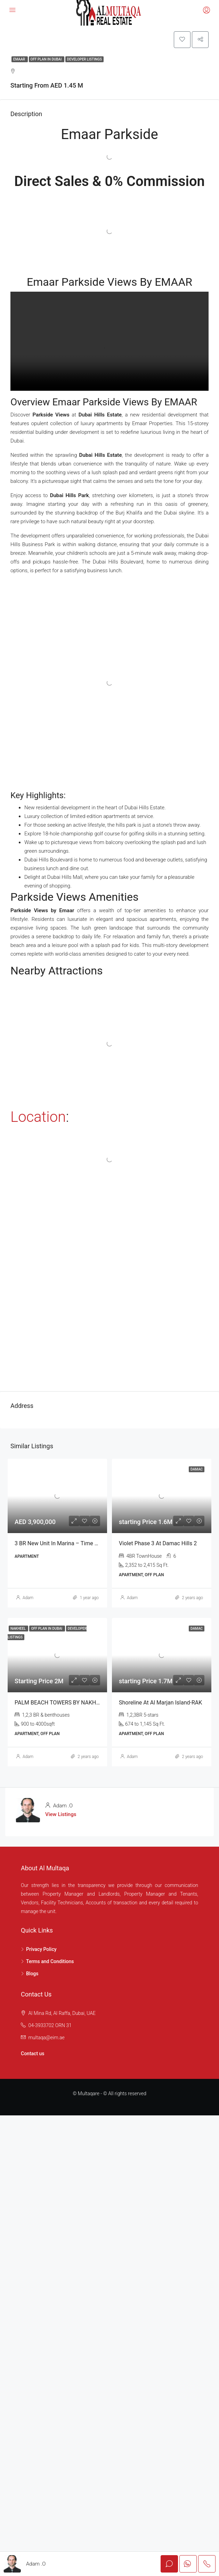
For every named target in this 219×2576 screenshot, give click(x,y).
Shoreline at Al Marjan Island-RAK (160, 1703)
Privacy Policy (41, 1950)
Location (38, 1117)
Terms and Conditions (50, 1962)
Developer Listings (84, 60)
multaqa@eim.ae (46, 2038)
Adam (28, 1598)
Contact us (32, 2054)
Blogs (32, 1974)
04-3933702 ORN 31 (50, 2026)
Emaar (19, 60)
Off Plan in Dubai (47, 60)
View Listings (60, 1815)
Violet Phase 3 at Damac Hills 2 (158, 1544)
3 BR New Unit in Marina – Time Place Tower (70, 1544)
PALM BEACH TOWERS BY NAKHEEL (60, 1703)
